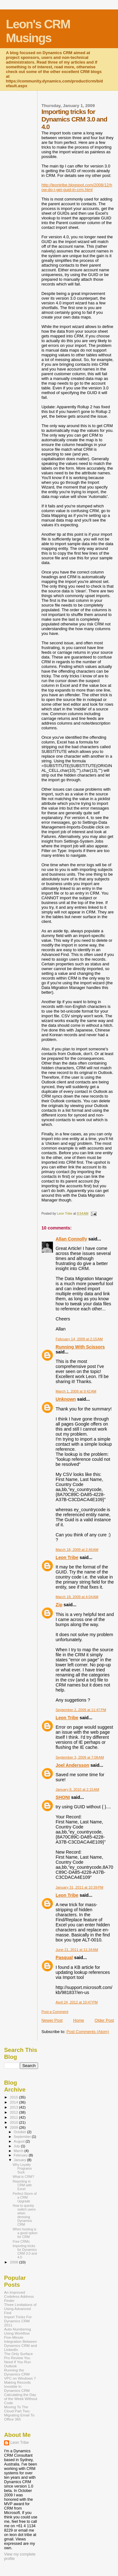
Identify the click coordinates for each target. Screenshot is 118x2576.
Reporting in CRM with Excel (22, 2185)
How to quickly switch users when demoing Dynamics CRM (24, 2215)
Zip (59, 1604)
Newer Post (52, 2020)
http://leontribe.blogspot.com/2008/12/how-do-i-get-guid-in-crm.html (77, 187)
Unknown (66, 1399)
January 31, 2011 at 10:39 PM (80, 1887)
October (20, 2132)
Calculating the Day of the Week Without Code (20, 2398)
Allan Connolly (71, 1238)
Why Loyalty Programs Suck (22, 2168)
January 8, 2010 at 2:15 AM (77, 1789)
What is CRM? (23, 2176)
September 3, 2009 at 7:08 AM (80, 1757)
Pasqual (64, 1957)
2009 (14, 2127)
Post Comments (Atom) (87, 2031)
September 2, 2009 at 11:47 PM (81, 1710)
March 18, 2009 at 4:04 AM (77, 1597)
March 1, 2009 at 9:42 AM (76, 1391)
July (17, 2146)
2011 (14, 2117)
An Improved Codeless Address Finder (19, 2296)
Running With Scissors (80, 1346)
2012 (14, 2112)
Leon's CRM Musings (38, 31)
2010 (14, 2122)
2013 (14, 2107)
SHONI (63, 1797)
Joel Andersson (72, 1765)
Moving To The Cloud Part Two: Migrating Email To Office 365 (19, 2413)
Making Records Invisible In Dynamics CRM (17, 2386)
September (23, 2136)
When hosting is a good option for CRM (25, 2233)
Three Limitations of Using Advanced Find (20, 2308)
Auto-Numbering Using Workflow (17, 2331)
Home (78, 2020)
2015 (14, 2097)
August (20, 2141)
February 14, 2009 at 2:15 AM (79, 1339)
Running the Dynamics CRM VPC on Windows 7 (20, 2374)
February (21, 2155)
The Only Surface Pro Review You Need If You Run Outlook (18, 2360)
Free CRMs (21, 2241)
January (20, 2160)
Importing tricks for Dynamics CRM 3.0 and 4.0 (25, 2251)
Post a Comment (55, 2012)
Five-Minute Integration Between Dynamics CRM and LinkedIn (20, 2343)
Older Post (104, 2020)
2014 (14, 2102)
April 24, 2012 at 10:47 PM (77, 2002)
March (19, 2151)
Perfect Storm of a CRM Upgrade (25, 2197)
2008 (14, 2262)
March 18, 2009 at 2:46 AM (77, 1549)
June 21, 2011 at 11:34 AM (77, 1950)
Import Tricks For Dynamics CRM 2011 (18, 2321)
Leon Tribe (67, 1557)
